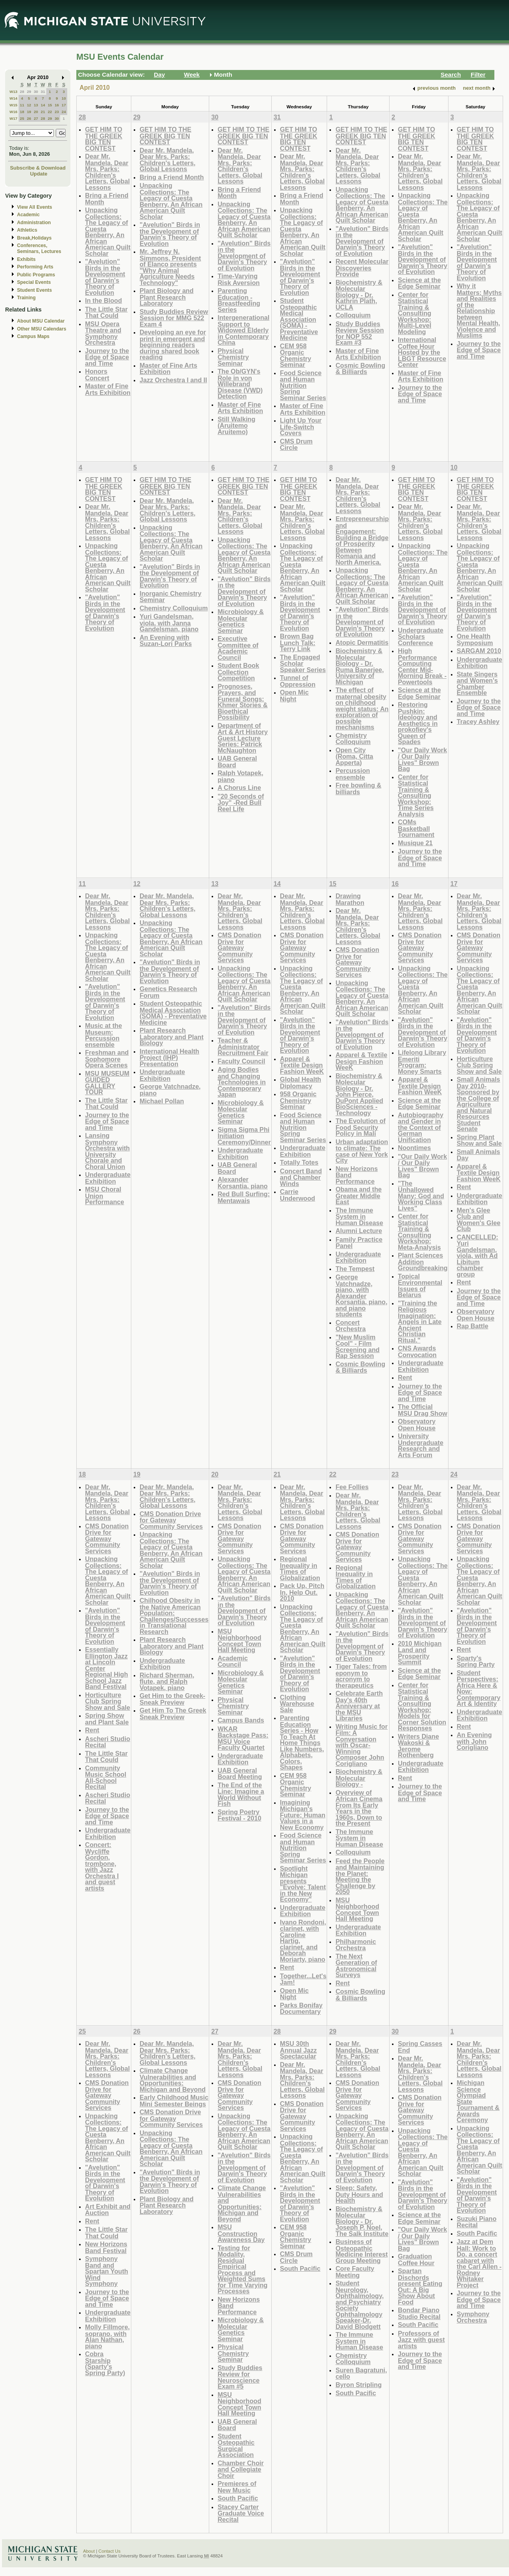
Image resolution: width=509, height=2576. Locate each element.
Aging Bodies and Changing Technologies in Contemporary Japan (242, 1082)
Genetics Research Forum (168, 992)
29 (29, 91)
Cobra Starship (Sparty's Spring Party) (105, 2363)
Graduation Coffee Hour (416, 2259)
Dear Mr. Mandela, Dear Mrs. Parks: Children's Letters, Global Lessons (107, 172)
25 (22, 118)
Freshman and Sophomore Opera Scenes (107, 1059)
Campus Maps (33, 336)
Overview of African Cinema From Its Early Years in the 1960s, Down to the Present (358, 1808)
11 (22, 105)
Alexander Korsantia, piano (243, 1183)
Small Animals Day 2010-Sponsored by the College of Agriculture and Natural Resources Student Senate (478, 1104)
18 (22, 112)
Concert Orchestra (350, 1326)
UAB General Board (237, 762)
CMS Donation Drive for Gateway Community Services (239, 947)
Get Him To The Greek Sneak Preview (173, 1713)
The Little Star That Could (106, 312)
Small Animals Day (478, 1155)
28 (22, 91)
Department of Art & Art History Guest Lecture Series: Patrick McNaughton (243, 738)
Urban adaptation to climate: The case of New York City (361, 1151)
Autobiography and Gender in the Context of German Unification (420, 1127)
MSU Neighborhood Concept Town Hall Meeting (239, 1641)
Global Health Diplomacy (300, 1083)
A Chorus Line (239, 787)
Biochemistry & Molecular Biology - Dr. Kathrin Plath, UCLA (358, 295)
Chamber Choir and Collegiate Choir (241, 2469)
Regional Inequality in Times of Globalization (300, 1568)
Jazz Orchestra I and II (173, 379)
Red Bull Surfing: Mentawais (244, 1197)
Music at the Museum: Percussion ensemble (103, 1035)
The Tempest (354, 1268)
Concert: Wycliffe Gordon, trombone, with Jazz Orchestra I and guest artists (102, 1866)
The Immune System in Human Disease (359, 1216)
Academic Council (233, 1661)
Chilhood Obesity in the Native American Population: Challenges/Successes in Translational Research (174, 1616)
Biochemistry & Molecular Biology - (358, 1778)
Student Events (34, 290)
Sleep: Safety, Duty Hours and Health (359, 2194)
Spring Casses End (420, 2047)
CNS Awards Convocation (417, 1351)
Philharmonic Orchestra (355, 1945)
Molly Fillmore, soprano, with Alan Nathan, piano (107, 2336)
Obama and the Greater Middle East (358, 1195)
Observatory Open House (416, 1425)
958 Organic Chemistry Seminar (298, 1100)
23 (57, 112)
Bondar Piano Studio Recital (419, 2313)
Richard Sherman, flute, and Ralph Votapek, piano (167, 1681)
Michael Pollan (162, 1101)
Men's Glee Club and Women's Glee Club (478, 1220)
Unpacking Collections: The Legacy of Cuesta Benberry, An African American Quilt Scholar (108, 231)
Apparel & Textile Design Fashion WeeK (302, 1065)
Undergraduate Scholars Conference (420, 636)
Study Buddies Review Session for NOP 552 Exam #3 (359, 333)
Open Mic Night (294, 696)
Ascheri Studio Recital (107, 1742)
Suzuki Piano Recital (477, 2222)
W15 (13, 105)
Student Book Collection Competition (238, 672)
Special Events (34, 282)
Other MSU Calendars (41, 329)
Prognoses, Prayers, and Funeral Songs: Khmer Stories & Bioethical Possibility (243, 702)
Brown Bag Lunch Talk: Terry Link (297, 642)
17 (64, 105)
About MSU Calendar (40, 321)
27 (36, 118)
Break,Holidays (34, 238)
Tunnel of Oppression (298, 681)
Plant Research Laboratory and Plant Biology (172, 1036)
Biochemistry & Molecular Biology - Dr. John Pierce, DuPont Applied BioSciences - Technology (359, 1094)
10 (64, 98)
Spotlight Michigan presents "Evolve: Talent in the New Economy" (303, 1884)
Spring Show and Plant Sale (107, 1719)
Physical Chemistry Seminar (233, 357)
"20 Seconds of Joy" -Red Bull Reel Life (241, 802)
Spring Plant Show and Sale (479, 1140)
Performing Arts (35, 267)
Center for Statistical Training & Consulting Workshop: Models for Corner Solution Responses (422, 1706)
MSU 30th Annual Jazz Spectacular (298, 2050)
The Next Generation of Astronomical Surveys (356, 1966)
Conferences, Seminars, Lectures (39, 248)
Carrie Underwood (297, 1195)
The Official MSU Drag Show (422, 1410)
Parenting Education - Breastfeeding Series (239, 300)
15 (50, 105)
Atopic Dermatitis (361, 642)
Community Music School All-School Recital (105, 1777)
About (89, 2551)
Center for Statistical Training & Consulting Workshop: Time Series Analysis (415, 795)
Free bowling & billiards (358, 788)
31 (43, 91)
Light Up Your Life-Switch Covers (301, 426)
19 (29, 112)
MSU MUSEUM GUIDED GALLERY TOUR (107, 1083)
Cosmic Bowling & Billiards (360, 369)
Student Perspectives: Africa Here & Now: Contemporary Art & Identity (478, 1688)
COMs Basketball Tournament (416, 828)
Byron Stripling (358, 2384)
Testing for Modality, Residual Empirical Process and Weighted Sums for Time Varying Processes (242, 2269)
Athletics (27, 230)
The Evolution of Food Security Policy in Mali (360, 1127)
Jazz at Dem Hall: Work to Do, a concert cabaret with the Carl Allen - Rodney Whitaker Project (479, 2263)
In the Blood (103, 300)
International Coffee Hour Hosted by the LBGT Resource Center (422, 352)
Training (26, 297)
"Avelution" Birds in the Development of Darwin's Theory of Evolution (105, 277)
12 (29, 105)
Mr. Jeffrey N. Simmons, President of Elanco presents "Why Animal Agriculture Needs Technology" (170, 267)
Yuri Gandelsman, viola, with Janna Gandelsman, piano (169, 623)
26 (29, 118)
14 (43, 105)
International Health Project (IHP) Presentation (169, 1057)
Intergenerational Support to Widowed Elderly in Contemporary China (243, 330)
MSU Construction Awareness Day (241, 2233)
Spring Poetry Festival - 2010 (239, 1815)
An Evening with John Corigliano (474, 1741)
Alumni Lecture (358, 1230)
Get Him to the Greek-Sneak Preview (172, 1699)
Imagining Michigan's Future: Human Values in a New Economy (302, 1815)
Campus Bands (241, 1720)
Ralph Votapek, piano (240, 776)
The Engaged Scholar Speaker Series (303, 663)
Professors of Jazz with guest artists (421, 2339)
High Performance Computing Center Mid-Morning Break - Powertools (422, 666)
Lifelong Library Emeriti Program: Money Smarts (422, 1062)
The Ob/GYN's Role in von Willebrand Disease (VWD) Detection (240, 384)
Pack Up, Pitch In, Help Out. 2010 (302, 1592)
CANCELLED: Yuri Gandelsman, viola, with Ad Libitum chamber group (477, 1255)
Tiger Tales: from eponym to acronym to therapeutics (361, 1676)
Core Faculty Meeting (354, 2272)
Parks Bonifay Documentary (301, 2008)
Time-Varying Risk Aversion (239, 279)
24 (64, 112)
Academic (28, 214)
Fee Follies (352, 1486)
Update (38, 174)
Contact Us (109, 2551)
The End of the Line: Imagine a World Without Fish (241, 1794)
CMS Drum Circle (296, 444)
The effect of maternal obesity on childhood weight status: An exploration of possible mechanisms (361, 708)
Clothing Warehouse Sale (297, 1703)
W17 (13, 118)
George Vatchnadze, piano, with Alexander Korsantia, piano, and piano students (361, 1295)
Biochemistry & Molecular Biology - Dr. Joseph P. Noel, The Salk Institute (361, 2221)
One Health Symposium (475, 639)
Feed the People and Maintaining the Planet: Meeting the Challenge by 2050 (359, 1876)
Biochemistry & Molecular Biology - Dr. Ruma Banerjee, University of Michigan (359, 666)
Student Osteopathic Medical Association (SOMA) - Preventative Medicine (299, 319)
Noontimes (414, 1147)
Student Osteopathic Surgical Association (236, 2445)
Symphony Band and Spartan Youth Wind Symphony (106, 2271)
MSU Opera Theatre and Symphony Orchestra (103, 333)
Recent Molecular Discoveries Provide (361, 268)
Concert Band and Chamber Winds (301, 1177)
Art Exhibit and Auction (108, 2210)
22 (50, 112)
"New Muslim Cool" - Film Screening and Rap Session (357, 1346)
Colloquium (353, 315)
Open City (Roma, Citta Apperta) (354, 756)
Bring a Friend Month (107, 199)
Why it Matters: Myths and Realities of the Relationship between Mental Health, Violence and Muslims (479, 310)
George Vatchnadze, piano (170, 1090)
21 (43, 112)
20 (36, 112)
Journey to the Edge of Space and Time (107, 357)
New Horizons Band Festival (106, 2247)
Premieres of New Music (237, 2487)
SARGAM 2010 (479, 650)
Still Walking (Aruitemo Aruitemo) (236, 425)
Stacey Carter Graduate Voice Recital (241, 2513)
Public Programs (36, 275)
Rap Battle (472, 1326)
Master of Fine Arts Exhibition (108, 389)
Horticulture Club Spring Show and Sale (479, 1065)
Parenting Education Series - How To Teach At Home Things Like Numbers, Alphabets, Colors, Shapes (302, 1742)
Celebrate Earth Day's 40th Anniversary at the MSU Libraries (358, 1706)
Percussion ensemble (352, 774)
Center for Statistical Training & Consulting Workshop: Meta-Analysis (419, 1231)
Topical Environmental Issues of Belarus (420, 1286)
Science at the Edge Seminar (419, 283)
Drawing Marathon (349, 899)
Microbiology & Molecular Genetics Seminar (241, 621)
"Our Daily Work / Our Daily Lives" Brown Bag (422, 759)
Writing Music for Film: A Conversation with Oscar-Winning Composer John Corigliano (361, 1745)
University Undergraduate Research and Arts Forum (420, 1445)
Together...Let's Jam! (303, 1979)
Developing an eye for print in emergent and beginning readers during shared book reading (173, 345)
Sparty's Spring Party (476, 1661)
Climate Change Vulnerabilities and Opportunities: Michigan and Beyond (173, 2080)
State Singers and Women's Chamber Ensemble (477, 683)
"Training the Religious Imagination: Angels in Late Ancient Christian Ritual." (419, 1321)
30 (36, 91)
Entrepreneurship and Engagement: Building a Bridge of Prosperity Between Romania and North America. (362, 540)
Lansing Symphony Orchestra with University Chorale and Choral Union (107, 1151)
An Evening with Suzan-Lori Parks (166, 641)
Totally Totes (299, 1162)
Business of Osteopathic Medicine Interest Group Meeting (361, 2251)
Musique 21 (415, 842)
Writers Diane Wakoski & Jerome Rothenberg (418, 1746)
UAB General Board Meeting (240, 1774)
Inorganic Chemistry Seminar (170, 597)
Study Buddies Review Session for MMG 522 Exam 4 (174, 318)
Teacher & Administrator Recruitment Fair (243, 1046)
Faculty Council (241, 1061)
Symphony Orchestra (473, 2317)
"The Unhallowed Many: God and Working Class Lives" (421, 1196)
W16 (13, 112)
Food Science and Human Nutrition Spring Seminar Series (303, 385)
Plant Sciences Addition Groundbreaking (423, 1261)
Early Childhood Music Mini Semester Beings (174, 2101)
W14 (13, 98)
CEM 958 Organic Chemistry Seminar (295, 355)
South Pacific (238, 2498)
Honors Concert (97, 374)
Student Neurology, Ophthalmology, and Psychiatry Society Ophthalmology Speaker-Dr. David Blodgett (359, 2304)
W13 (13, 91)
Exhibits (26, 259)
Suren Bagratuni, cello (361, 2373)
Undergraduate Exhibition (479, 663)
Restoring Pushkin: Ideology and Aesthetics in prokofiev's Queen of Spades (418, 723)
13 (36, 105)
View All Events (34, 207)
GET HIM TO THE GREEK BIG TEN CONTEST (103, 139)
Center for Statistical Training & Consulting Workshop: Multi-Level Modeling (414, 313)
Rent (405, 1377)
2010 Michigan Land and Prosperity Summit (419, 1653)
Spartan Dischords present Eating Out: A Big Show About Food (420, 2286)
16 (57, 105)
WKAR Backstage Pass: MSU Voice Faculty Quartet (243, 1738)
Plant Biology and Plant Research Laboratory (166, 297)
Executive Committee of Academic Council (238, 648)
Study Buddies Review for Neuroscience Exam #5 (240, 2377)
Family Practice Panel (358, 1243)
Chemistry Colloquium (174, 608)
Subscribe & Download (38, 168)
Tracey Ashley (478, 721)
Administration (34, 222)
